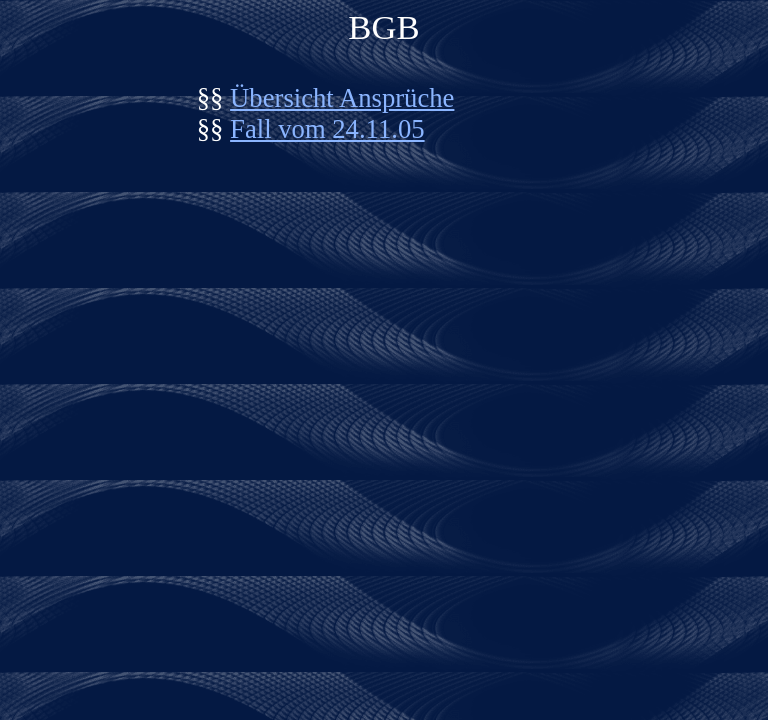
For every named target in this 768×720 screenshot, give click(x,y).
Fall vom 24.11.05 (327, 129)
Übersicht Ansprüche (342, 98)
